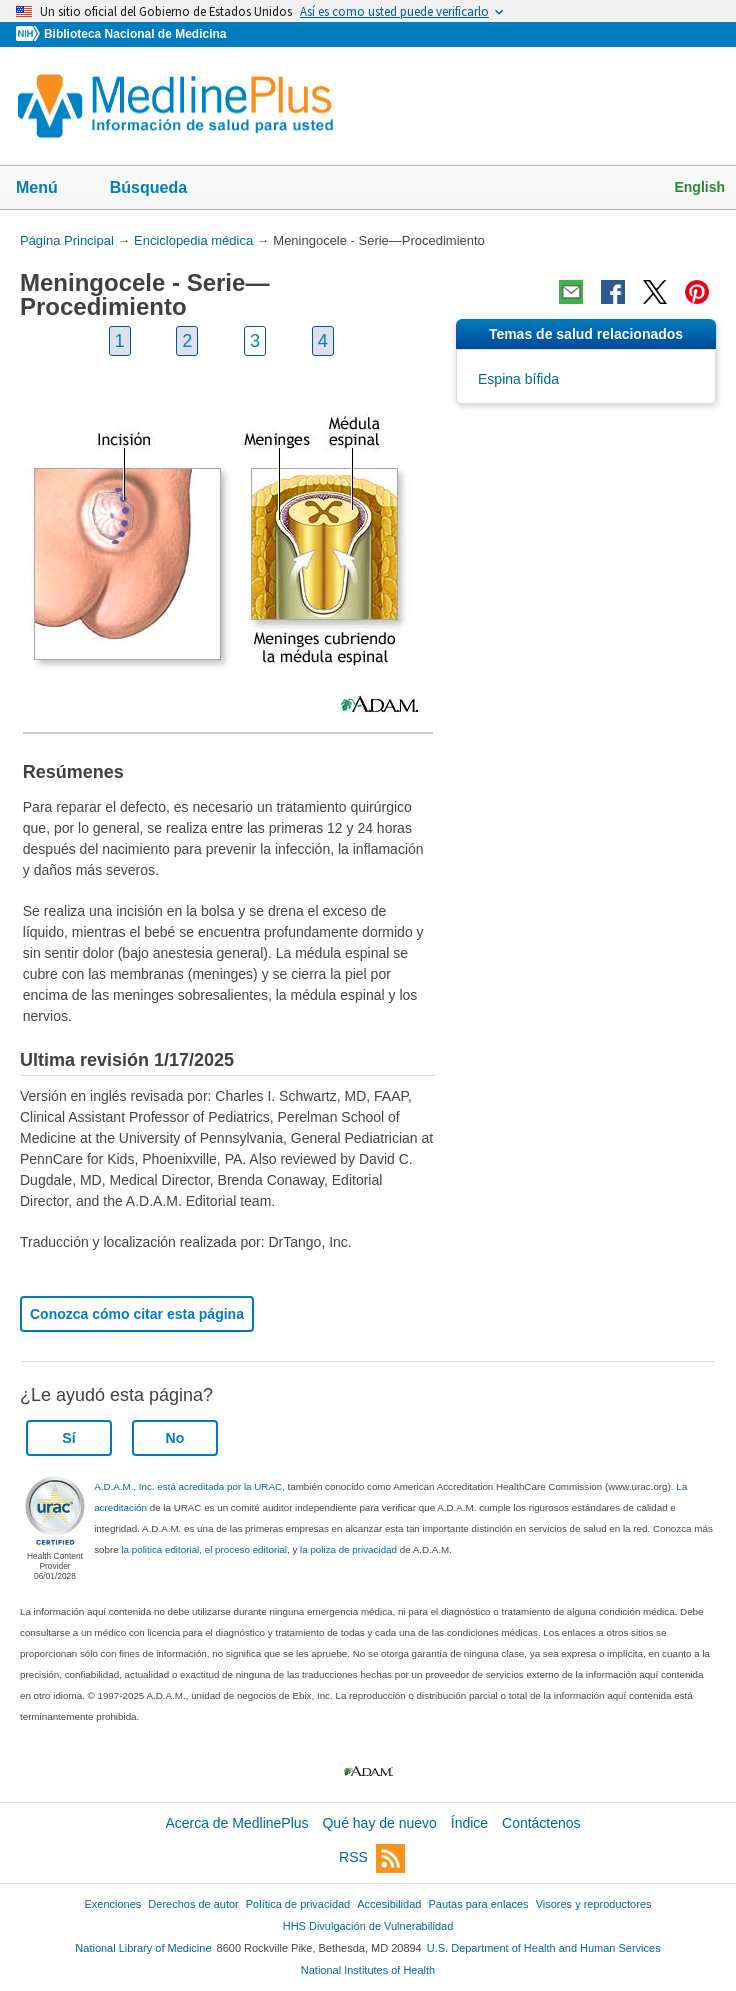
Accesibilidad (389, 1904)
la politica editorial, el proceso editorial (204, 1549)
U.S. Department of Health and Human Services (544, 1948)
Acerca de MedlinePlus (236, 1823)
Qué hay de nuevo (379, 1823)
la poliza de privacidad (348, 1549)
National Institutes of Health (368, 1970)
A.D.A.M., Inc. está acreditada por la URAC (188, 1486)
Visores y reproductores (594, 1904)
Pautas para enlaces (478, 1904)
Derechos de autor (193, 1904)
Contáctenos (541, 1823)
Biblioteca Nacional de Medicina (135, 34)
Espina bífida (518, 379)
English (699, 187)
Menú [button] (50, 189)
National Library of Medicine (143, 1948)
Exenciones (113, 1904)
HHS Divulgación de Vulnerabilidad (368, 1926)
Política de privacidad (298, 1904)
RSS (372, 1858)
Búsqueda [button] (161, 189)
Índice (469, 1823)
